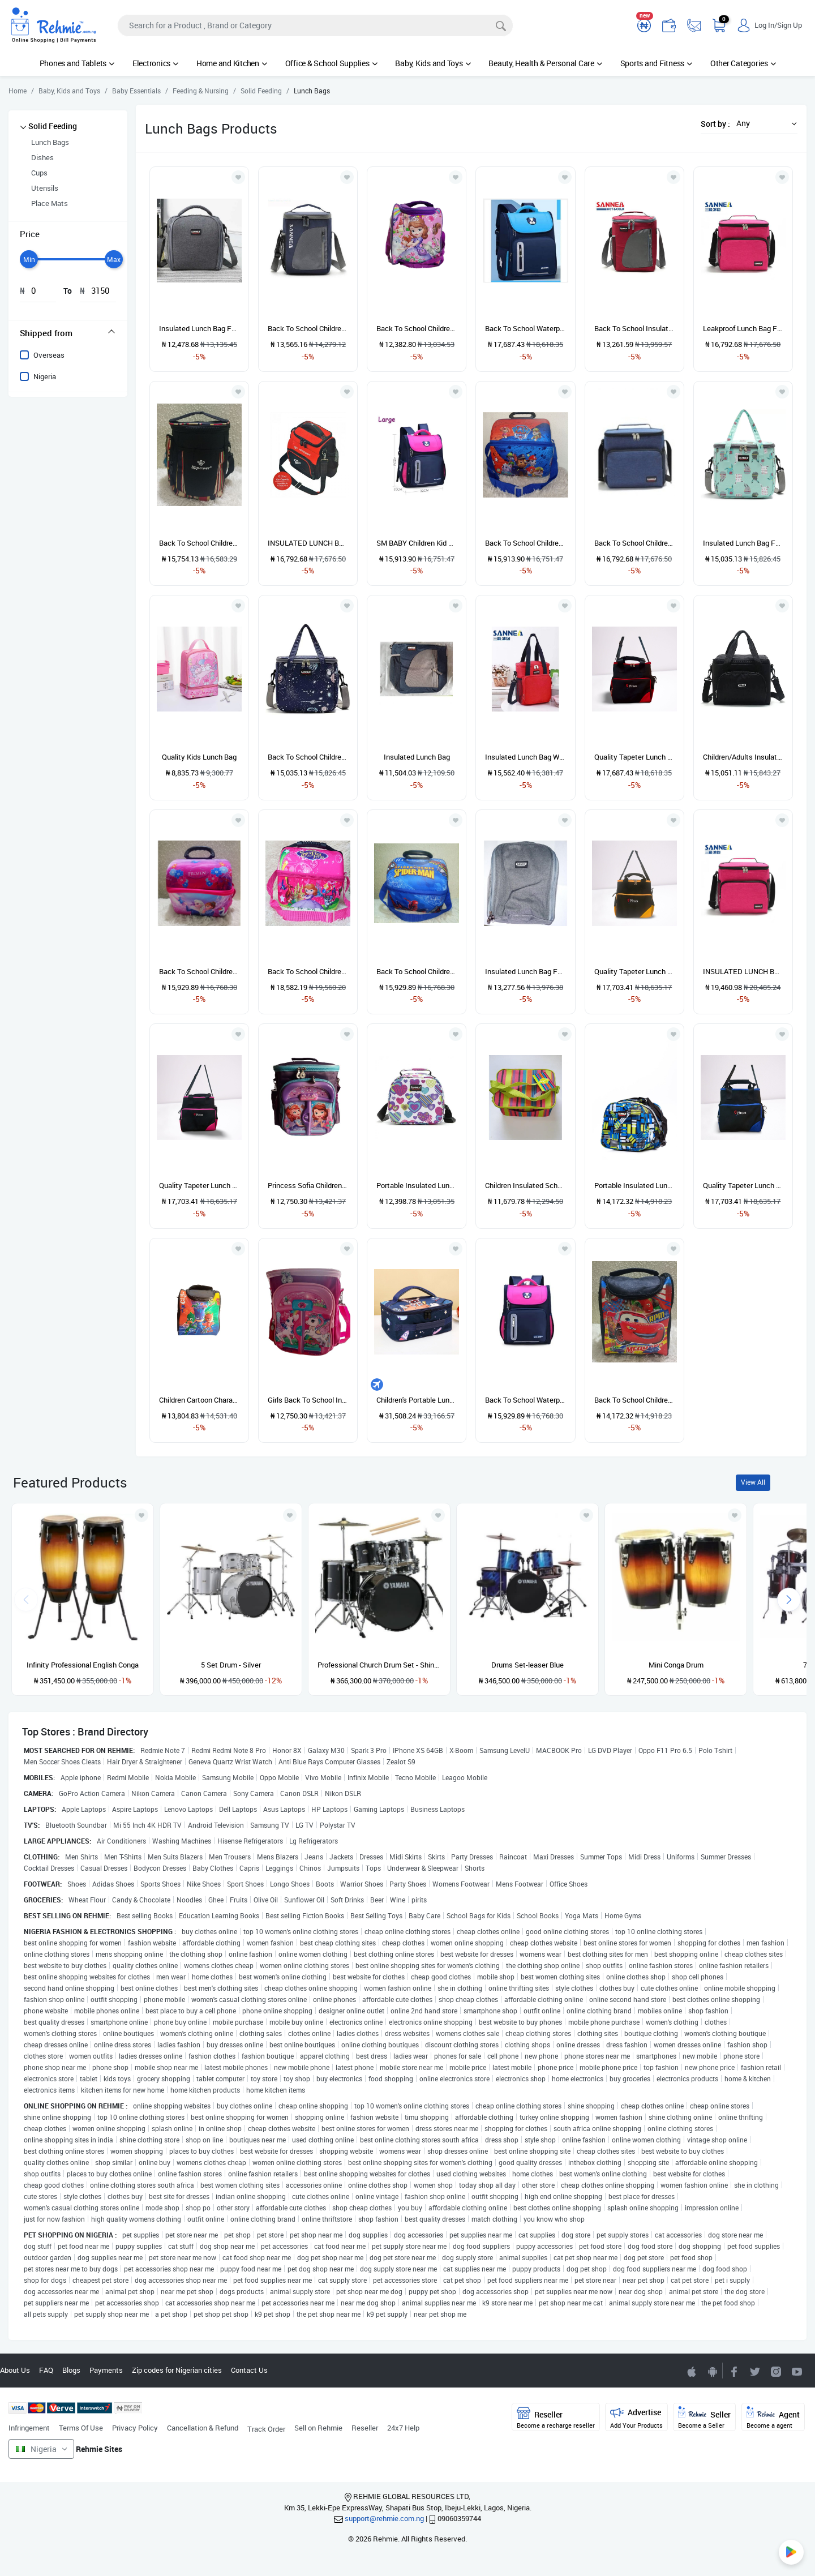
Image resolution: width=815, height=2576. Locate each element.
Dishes (42, 157)
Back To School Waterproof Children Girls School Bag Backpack (525, 1400)
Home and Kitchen (231, 63)
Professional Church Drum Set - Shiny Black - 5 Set (379, 1665)
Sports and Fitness (656, 63)
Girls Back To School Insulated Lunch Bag (308, 1400)
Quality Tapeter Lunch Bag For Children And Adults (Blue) (743, 1185)
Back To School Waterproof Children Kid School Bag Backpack (525, 328)
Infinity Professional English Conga (83, 1665)
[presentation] (789, 1599)
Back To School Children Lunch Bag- (199, 543)
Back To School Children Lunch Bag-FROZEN (199, 971)
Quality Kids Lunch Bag (199, 757)
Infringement (29, 2428)
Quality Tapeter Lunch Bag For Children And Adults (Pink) (199, 1185)
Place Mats (49, 203)
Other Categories (743, 63)
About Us (15, 2370)
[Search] (315, 25)
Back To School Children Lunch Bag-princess (416, 328)
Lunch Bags (50, 142)
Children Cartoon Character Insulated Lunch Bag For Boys (199, 1400)
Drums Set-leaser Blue (527, 1665)
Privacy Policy (135, 2428)
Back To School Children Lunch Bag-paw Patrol (525, 543)
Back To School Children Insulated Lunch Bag (308, 328)
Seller (704, 2417)
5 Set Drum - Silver (231, 1665)
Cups (39, 173)
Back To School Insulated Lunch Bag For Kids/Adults (634, 328)
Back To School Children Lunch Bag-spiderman (416, 971)
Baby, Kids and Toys (432, 63)
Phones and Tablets (77, 63)
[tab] (67, 333)
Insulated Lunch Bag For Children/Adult (743, 543)
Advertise (636, 2417)
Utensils (44, 188)
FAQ (46, 2370)
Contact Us (249, 2370)
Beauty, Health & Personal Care (545, 63)
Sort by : (715, 123)
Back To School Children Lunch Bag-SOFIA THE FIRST (308, 971)
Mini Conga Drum (676, 1665)
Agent (773, 2417)
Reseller (364, 2428)
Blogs (71, 2370)
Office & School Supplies (331, 63)
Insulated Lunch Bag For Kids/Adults (199, 328)
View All (753, 1482)
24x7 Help (403, 2428)
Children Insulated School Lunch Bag (525, 1185)
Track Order (266, 2429)
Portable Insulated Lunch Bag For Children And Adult (634, 1185)
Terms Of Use (81, 2428)
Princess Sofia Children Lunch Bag (308, 1185)
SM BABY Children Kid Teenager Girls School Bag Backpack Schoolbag (416, 543)
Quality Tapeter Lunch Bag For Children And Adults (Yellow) (634, 971)
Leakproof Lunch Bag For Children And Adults (743, 328)
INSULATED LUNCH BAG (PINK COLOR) (743, 971)
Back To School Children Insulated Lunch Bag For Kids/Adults (634, 543)
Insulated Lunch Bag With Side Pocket (525, 757)
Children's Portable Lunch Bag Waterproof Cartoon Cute (416, 1400)
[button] (763, 123)
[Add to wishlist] (141, 1515)
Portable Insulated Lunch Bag (416, 1185)
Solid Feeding (52, 126)
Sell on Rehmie (318, 2428)
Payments (106, 2370)
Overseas (49, 355)
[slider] (29, 259)
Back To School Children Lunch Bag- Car (634, 1400)
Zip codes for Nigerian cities (177, 2370)
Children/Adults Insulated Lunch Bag (743, 757)
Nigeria (44, 376)
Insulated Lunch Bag (417, 757)
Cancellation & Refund (202, 2428)
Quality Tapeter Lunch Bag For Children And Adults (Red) (634, 757)
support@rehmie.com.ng (384, 2518)
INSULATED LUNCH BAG (308, 543)
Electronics (155, 63)
